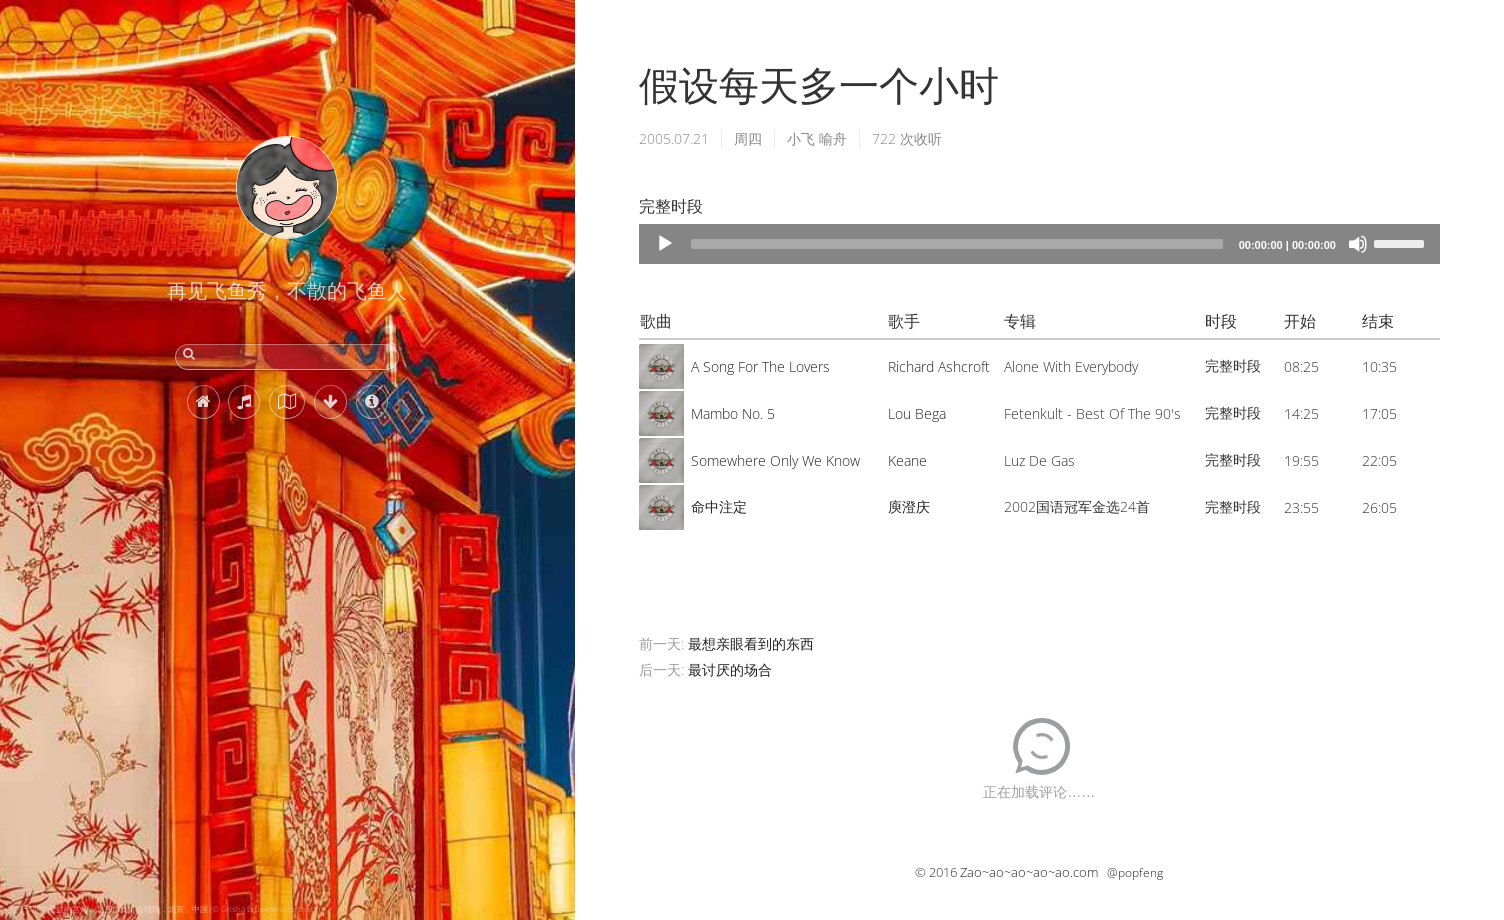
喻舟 (833, 138)
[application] (1039, 244)
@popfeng (1135, 872)
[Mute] (1358, 244)
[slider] (957, 244)
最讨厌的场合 (730, 669)
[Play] (665, 244)
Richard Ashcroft (939, 366)
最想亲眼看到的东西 (751, 643)
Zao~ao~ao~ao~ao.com (1029, 872)
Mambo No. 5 (733, 413)
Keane (907, 460)
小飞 (801, 138)
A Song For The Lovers (760, 366)
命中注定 (719, 506)
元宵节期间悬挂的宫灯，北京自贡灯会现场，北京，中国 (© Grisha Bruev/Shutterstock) (164, 908)
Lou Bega (917, 413)
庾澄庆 (909, 506)
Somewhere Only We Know (775, 460)
